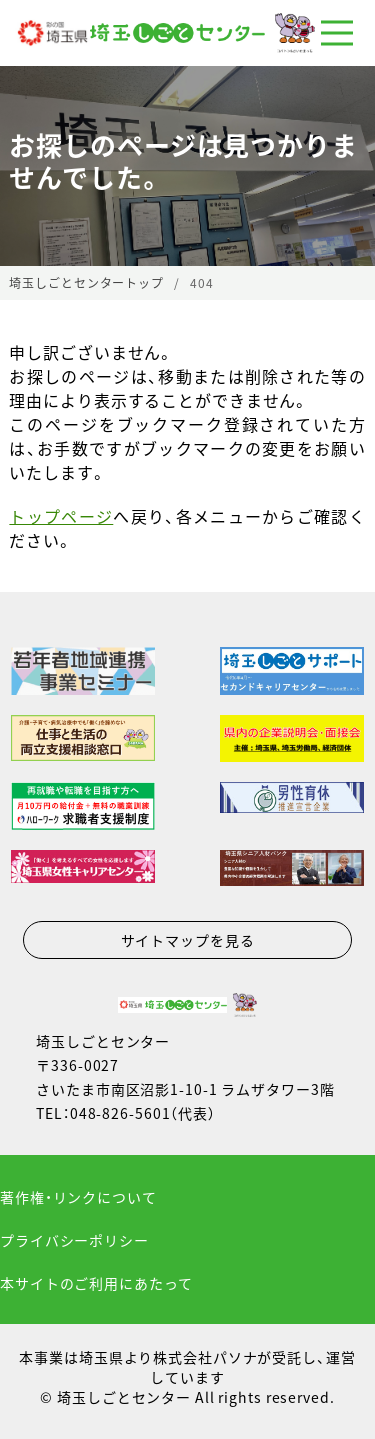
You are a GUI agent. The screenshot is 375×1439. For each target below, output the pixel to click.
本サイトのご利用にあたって (96, 1283)
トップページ (61, 516)
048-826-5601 (120, 1113)
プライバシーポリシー (74, 1240)
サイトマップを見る (188, 940)
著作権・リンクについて (78, 1197)
